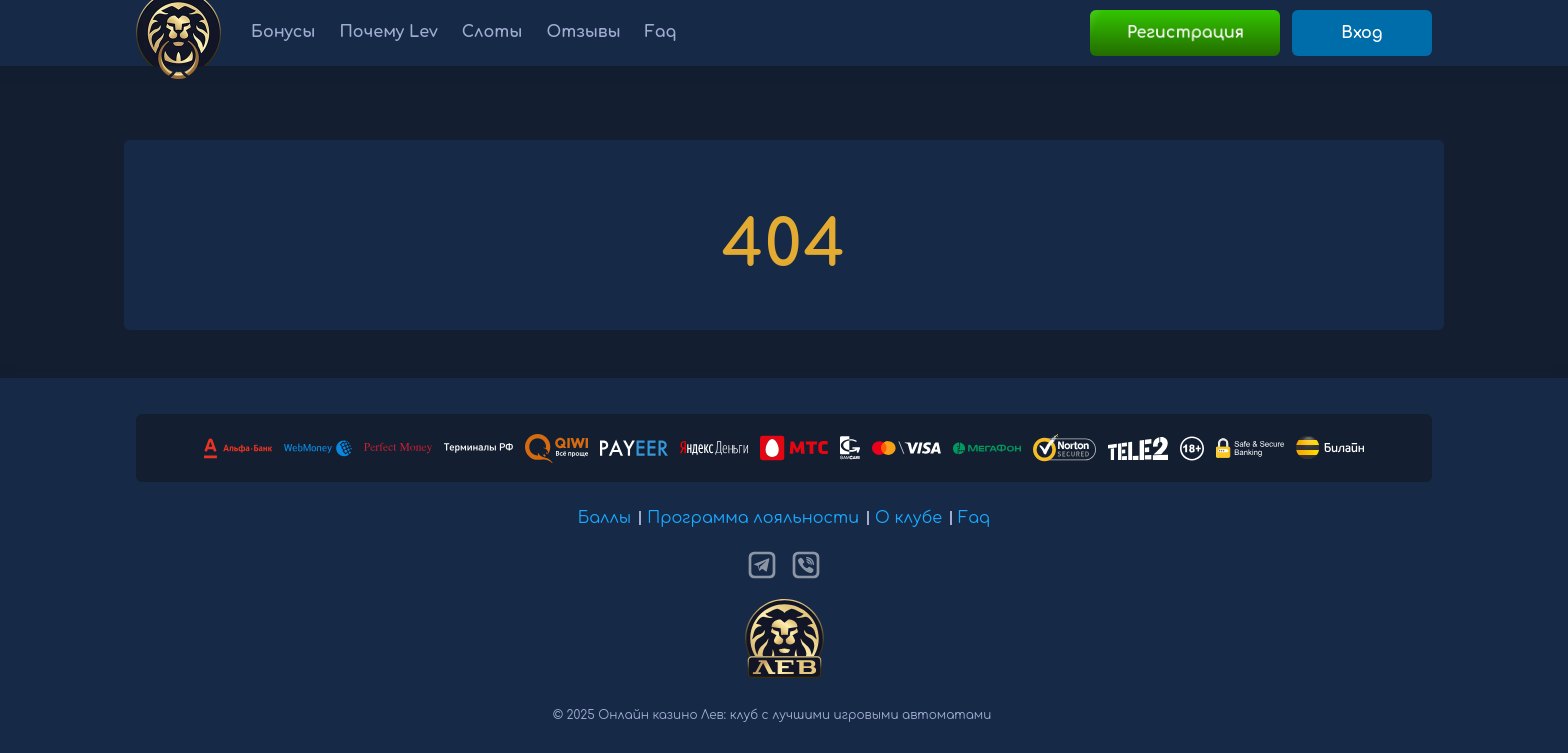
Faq (974, 518)
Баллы (605, 518)
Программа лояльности (753, 518)
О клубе (908, 518)
